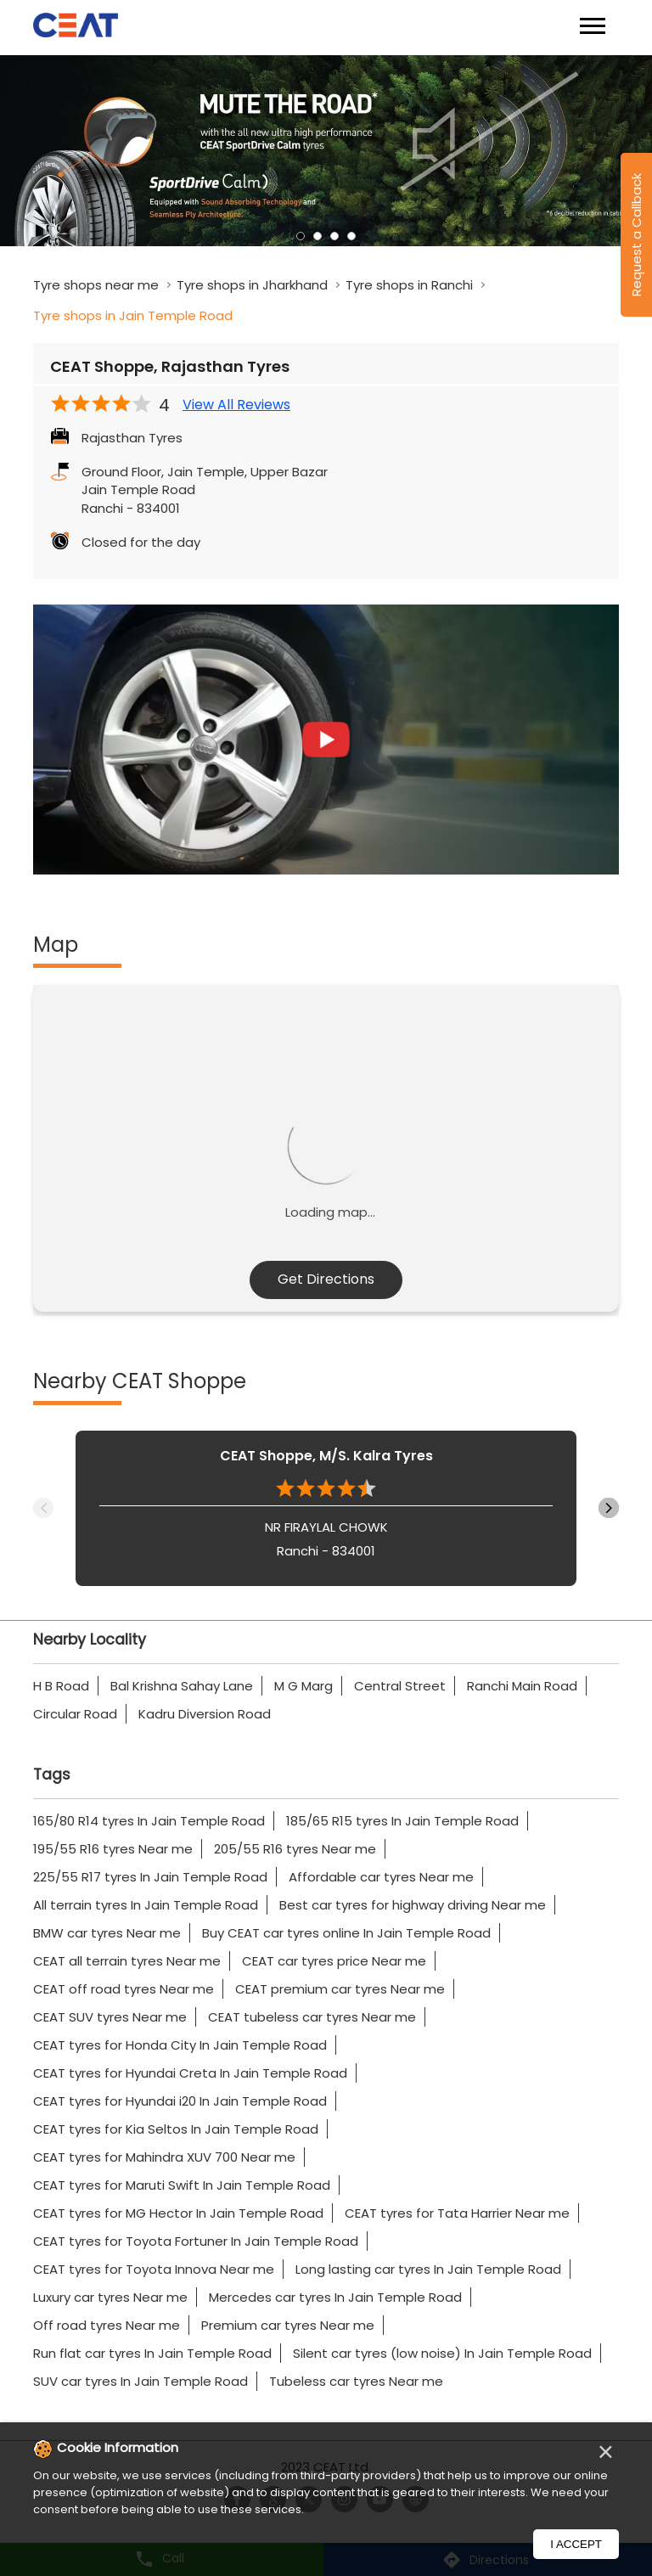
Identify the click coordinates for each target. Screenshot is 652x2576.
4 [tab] (351, 236)
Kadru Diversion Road (204, 1714)
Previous (43, 1508)
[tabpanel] (326, 150)
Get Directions (326, 1279)
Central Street (400, 1686)
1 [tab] (300, 236)
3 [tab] (334, 236)
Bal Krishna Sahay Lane (181, 1686)
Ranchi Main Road (522, 1686)
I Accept (576, 2544)
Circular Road (75, 1714)
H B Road (61, 1686)
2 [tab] (317, 236)
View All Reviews (236, 405)
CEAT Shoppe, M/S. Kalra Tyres (326, 1455)
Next (609, 1508)
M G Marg (303, 1686)
